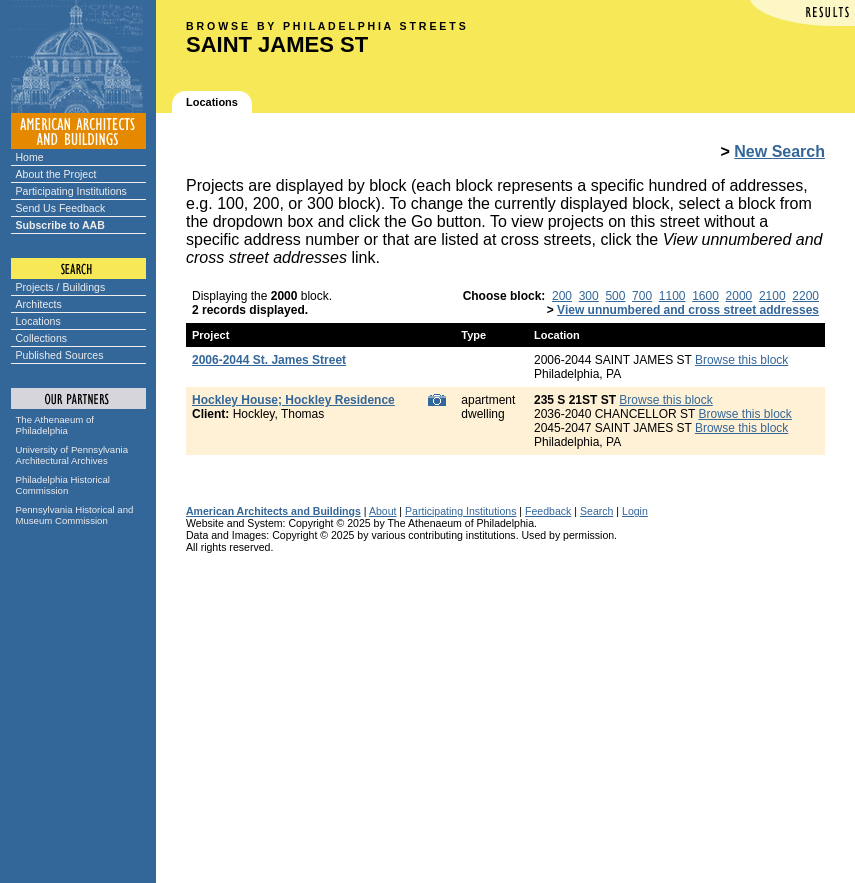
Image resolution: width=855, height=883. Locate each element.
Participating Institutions (71, 191)
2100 (772, 296)
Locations (38, 321)
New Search (779, 151)
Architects (39, 304)
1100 (672, 296)
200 (562, 296)
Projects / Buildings (61, 287)
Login (635, 511)
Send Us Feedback (61, 208)
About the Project (56, 174)
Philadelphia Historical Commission (63, 485)
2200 (805, 296)
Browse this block (741, 360)
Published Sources (60, 355)
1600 (705, 296)
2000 (739, 296)
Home (30, 157)
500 (615, 296)
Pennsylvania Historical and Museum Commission (75, 515)
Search (596, 511)
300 (589, 296)
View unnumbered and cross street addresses (688, 310)
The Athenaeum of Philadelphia (55, 425)
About (383, 511)
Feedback (548, 511)
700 (642, 296)
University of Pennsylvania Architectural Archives (72, 455)
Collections (42, 338)
